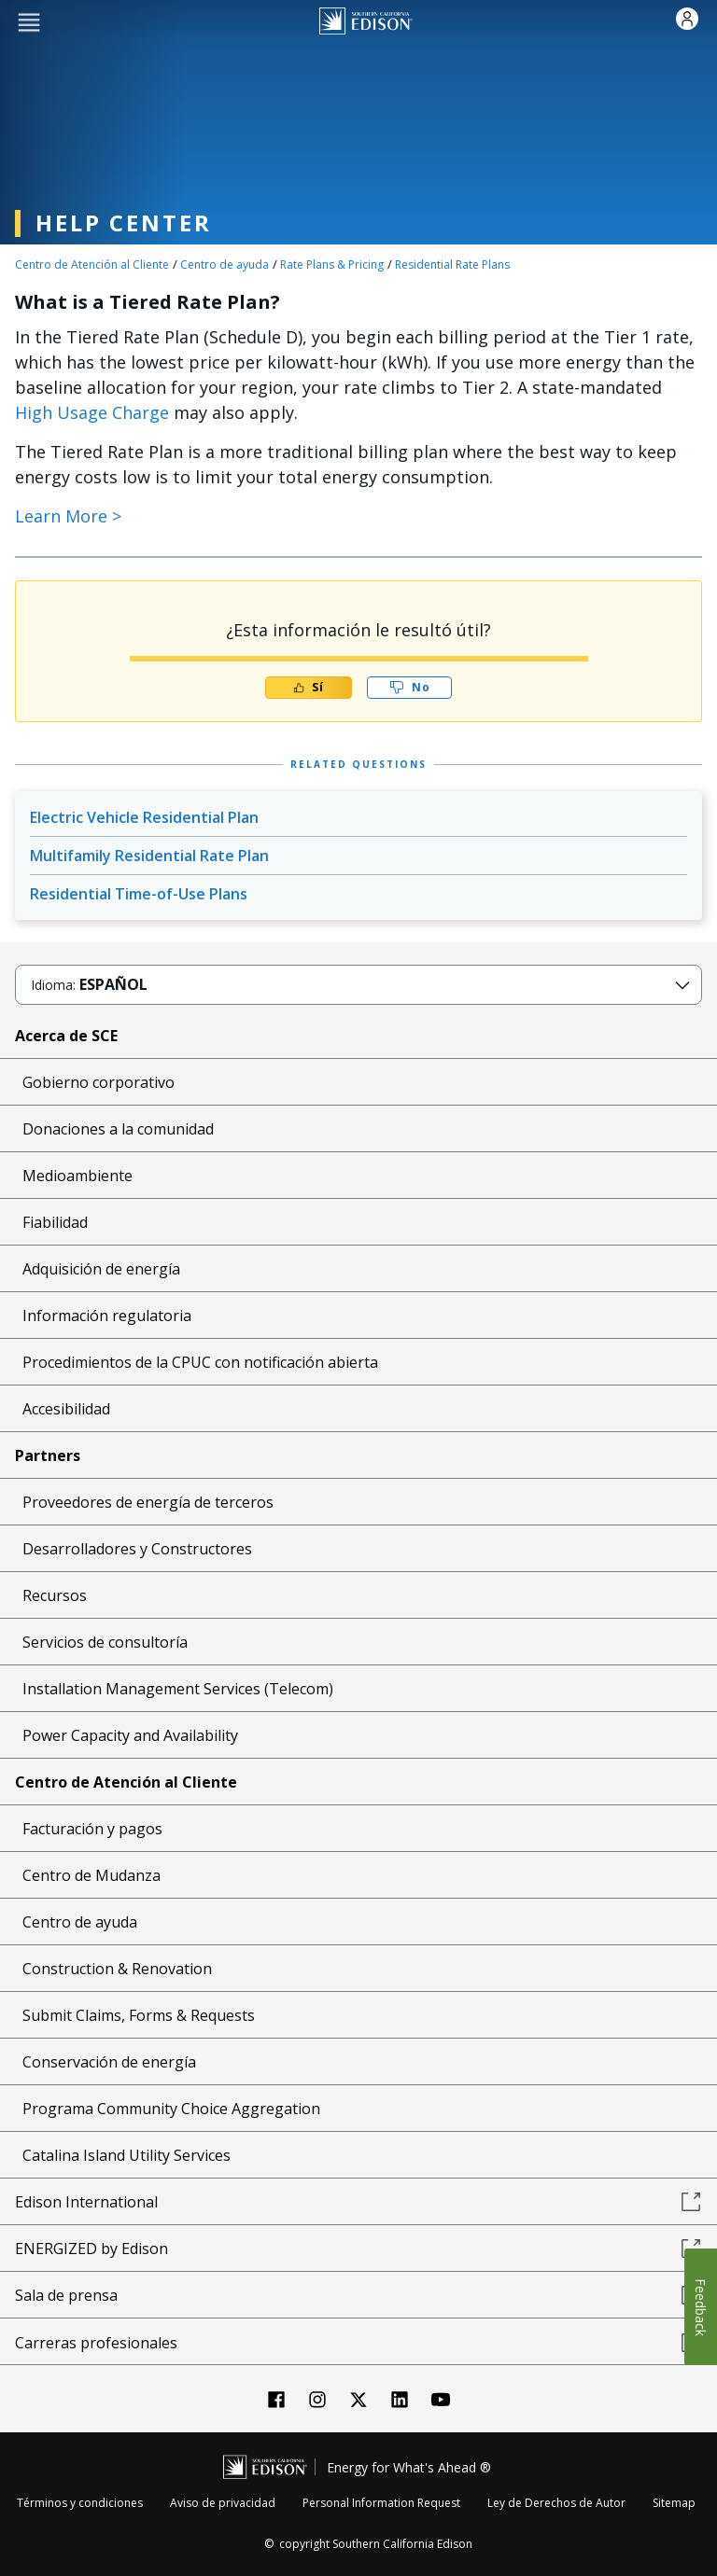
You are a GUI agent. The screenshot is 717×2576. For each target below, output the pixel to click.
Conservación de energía (109, 2062)
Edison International (358, 2202)
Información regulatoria (106, 1315)
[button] (29, 21)
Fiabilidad (55, 1222)
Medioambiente (77, 1175)
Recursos (54, 1595)
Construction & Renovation (117, 1968)
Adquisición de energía (101, 1269)
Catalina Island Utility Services (126, 2155)
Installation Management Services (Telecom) (177, 1688)
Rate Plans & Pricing (332, 264)
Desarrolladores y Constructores (137, 1549)
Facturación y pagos (92, 1828)
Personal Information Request (381, 2503)
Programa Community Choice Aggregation (171, 2108)
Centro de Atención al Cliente (92, 264)
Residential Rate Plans (452, 264)
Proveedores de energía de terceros (148, 1502)
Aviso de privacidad (222, 2503)
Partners (47, 1455)
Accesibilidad (66, 1409)
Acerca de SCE (66, 1035)
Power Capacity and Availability (130, 1735)
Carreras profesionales (358, 2343)
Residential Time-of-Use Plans (138, 894)
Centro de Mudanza (91, 1875)
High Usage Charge (92, 412)
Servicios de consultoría (105, 1642)
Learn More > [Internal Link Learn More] (68, 516)
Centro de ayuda (224, 264)
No (409, 687)
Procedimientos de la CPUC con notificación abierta (200, 1362)
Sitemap (674, 2503)
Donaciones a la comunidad (118, 1129)
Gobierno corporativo (98, 1082)
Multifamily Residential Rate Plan (149, 855)
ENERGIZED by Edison (358, 2248)
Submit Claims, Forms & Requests (138, 2015)
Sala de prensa (358, 2295)
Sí (308, 687)
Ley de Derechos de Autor (556, 2503)
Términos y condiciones (80, 2503)
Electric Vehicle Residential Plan (144, 817)
